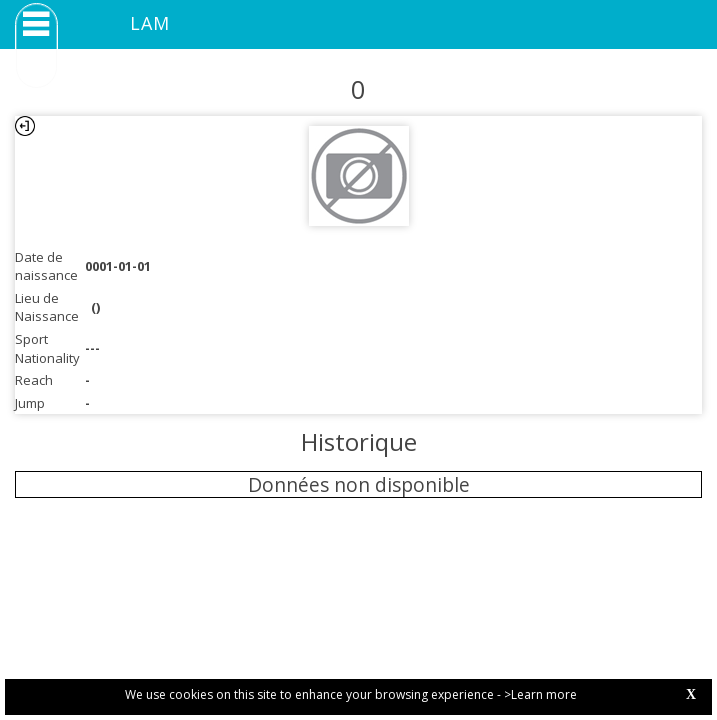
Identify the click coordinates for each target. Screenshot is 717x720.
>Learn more (540, 694)
